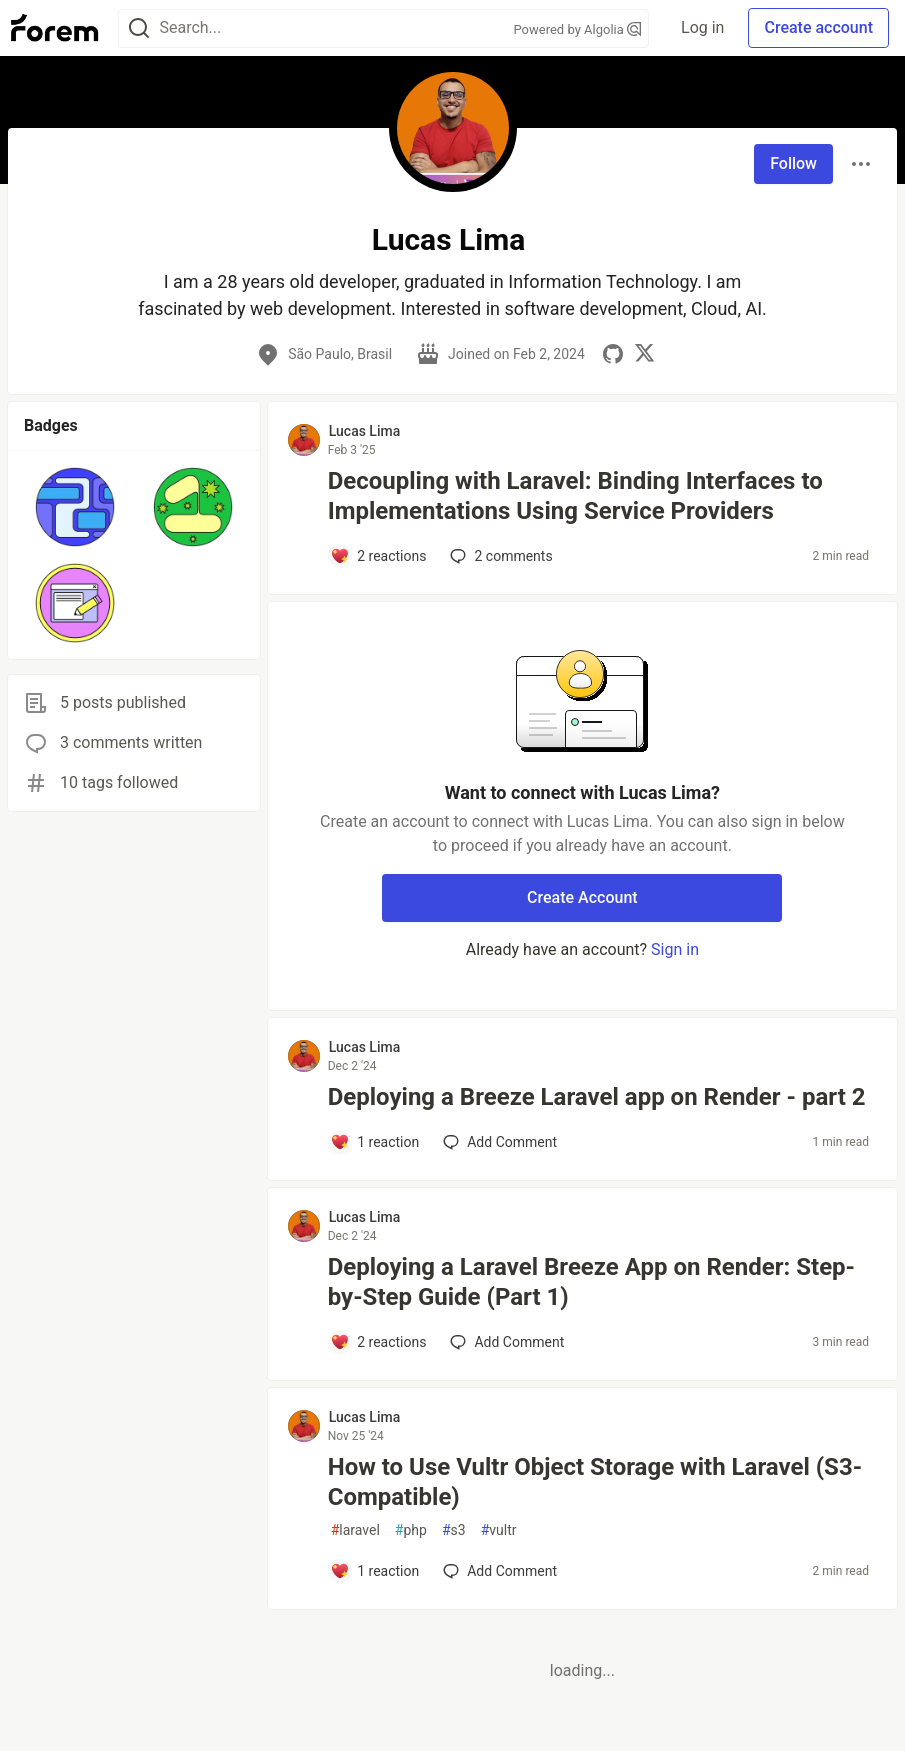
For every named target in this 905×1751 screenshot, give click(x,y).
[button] (75, 507)
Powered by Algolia (578, 29)
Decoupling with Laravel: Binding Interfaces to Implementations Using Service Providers (575, 496)
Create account (818, 27)
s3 (454, 1530)
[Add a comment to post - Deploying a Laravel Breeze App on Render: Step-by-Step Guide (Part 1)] (378, 1342)
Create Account (582, 897)
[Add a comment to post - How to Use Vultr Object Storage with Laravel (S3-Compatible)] (375, 1571)
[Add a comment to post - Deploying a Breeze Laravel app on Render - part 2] (375, 1142)
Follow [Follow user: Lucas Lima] (793, 163)
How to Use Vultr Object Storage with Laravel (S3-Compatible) (595, 1482)
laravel (355, 1530)
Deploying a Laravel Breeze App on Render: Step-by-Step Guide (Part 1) (591, 1282)
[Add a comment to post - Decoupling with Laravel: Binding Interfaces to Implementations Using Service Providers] (378, 556)
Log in (702, 27)
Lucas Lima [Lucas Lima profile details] (365, 431)
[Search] (139, 28)
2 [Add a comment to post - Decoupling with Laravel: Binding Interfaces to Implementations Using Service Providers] (499, 556)
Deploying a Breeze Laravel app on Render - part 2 (597, 1097)
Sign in (675, 949)
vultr (499, 1530)
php (411, 1530)
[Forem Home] (55, 28)
